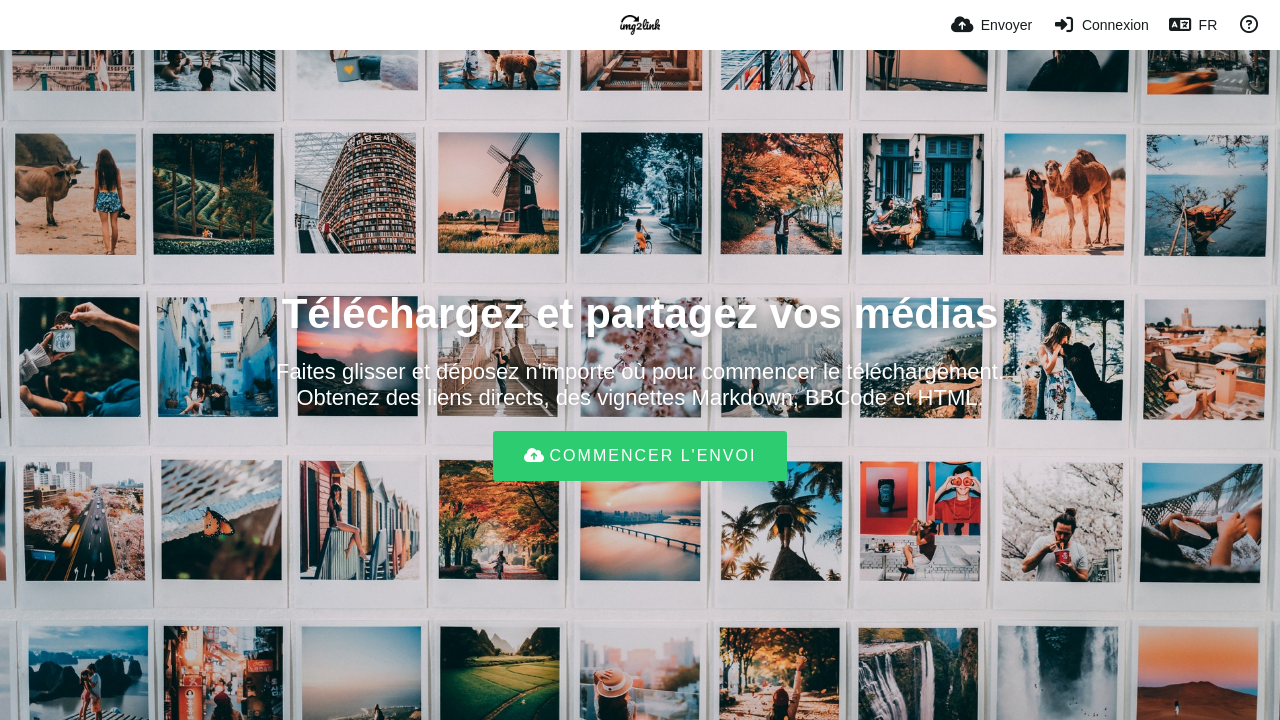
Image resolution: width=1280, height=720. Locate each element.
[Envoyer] (991, 25)
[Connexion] (1100, 25)
